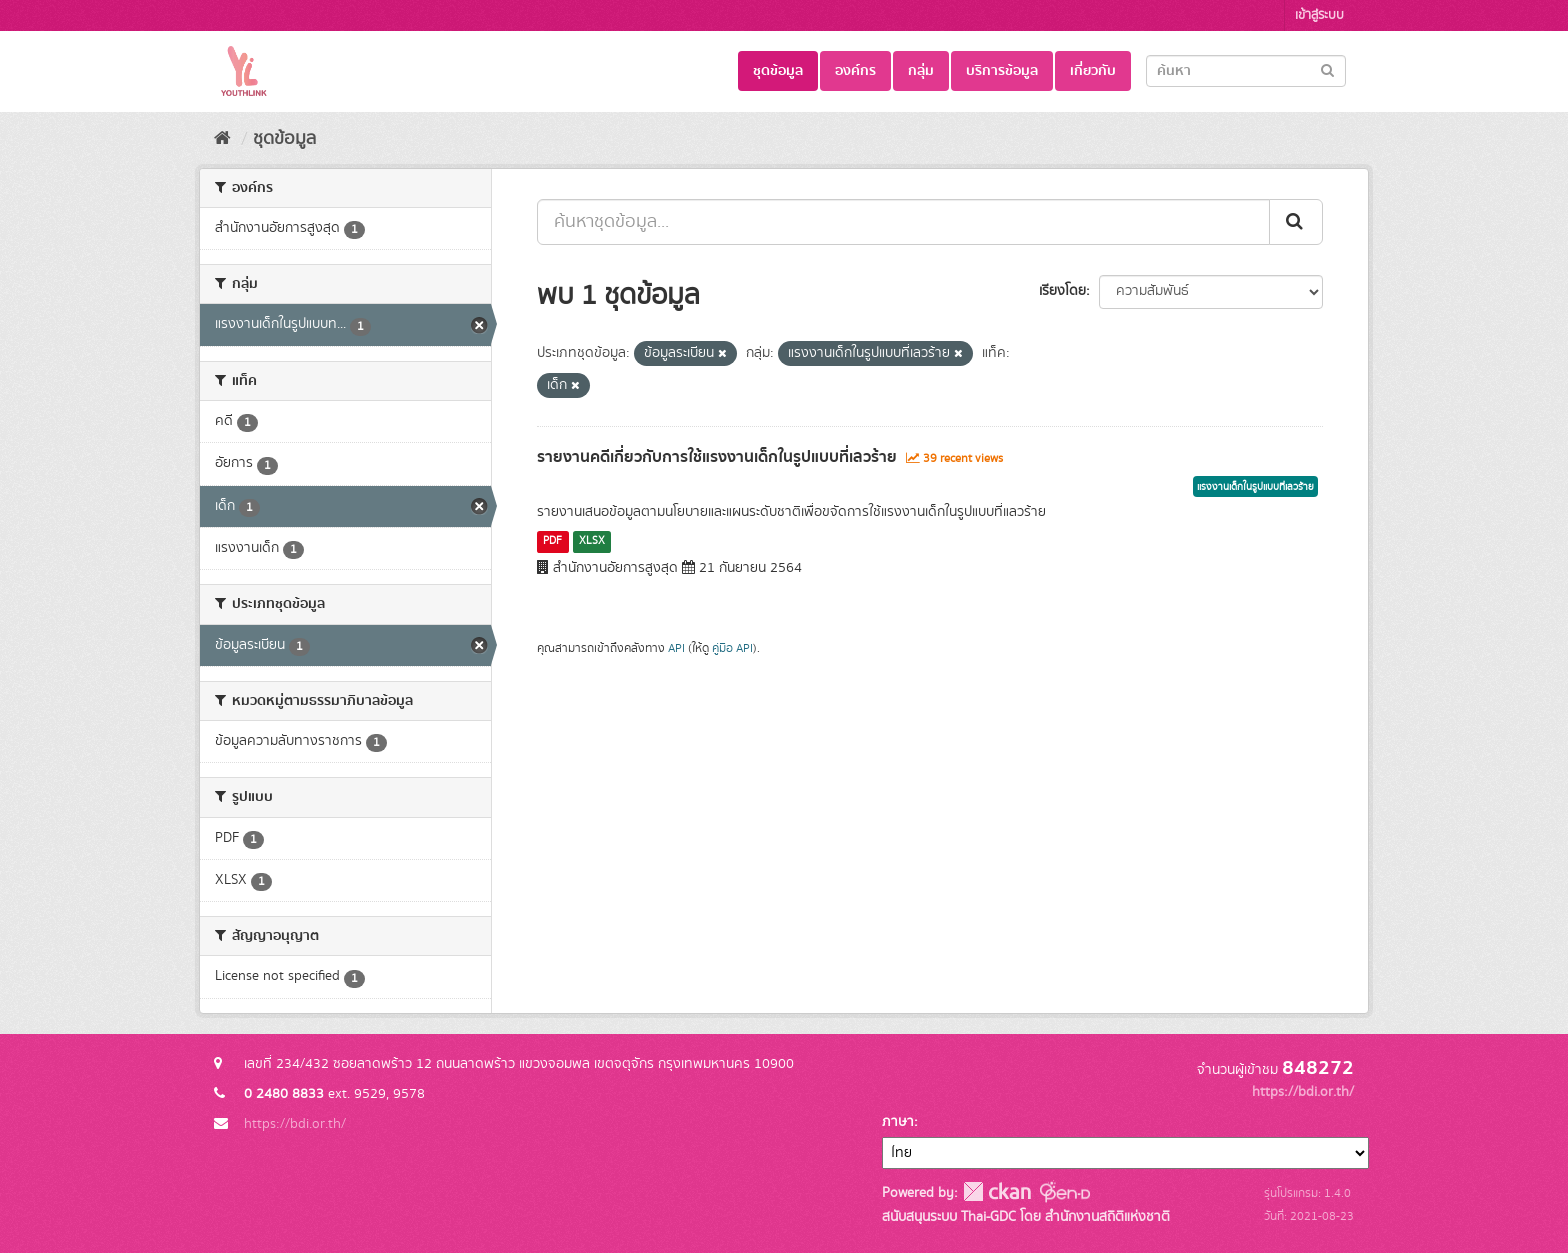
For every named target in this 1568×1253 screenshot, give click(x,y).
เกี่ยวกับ (1093, 71)
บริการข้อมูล (1002, 71)
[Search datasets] (1246, 71)
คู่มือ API (732, 648)
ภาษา (898, 1122)
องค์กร (855, 71)
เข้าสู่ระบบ (1319, 15)
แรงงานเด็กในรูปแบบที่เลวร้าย (1255, 487)
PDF (552, 541)
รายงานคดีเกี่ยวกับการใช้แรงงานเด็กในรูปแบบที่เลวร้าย (717, 457)
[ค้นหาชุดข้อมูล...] (903, 222)
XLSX (592, 541)
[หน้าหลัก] (222, 139)
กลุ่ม (921, 71)
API (676, 648)
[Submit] (1327, 69)
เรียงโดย (1062, 291)
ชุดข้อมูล (778, 71)
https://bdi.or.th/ (295, 1124)
